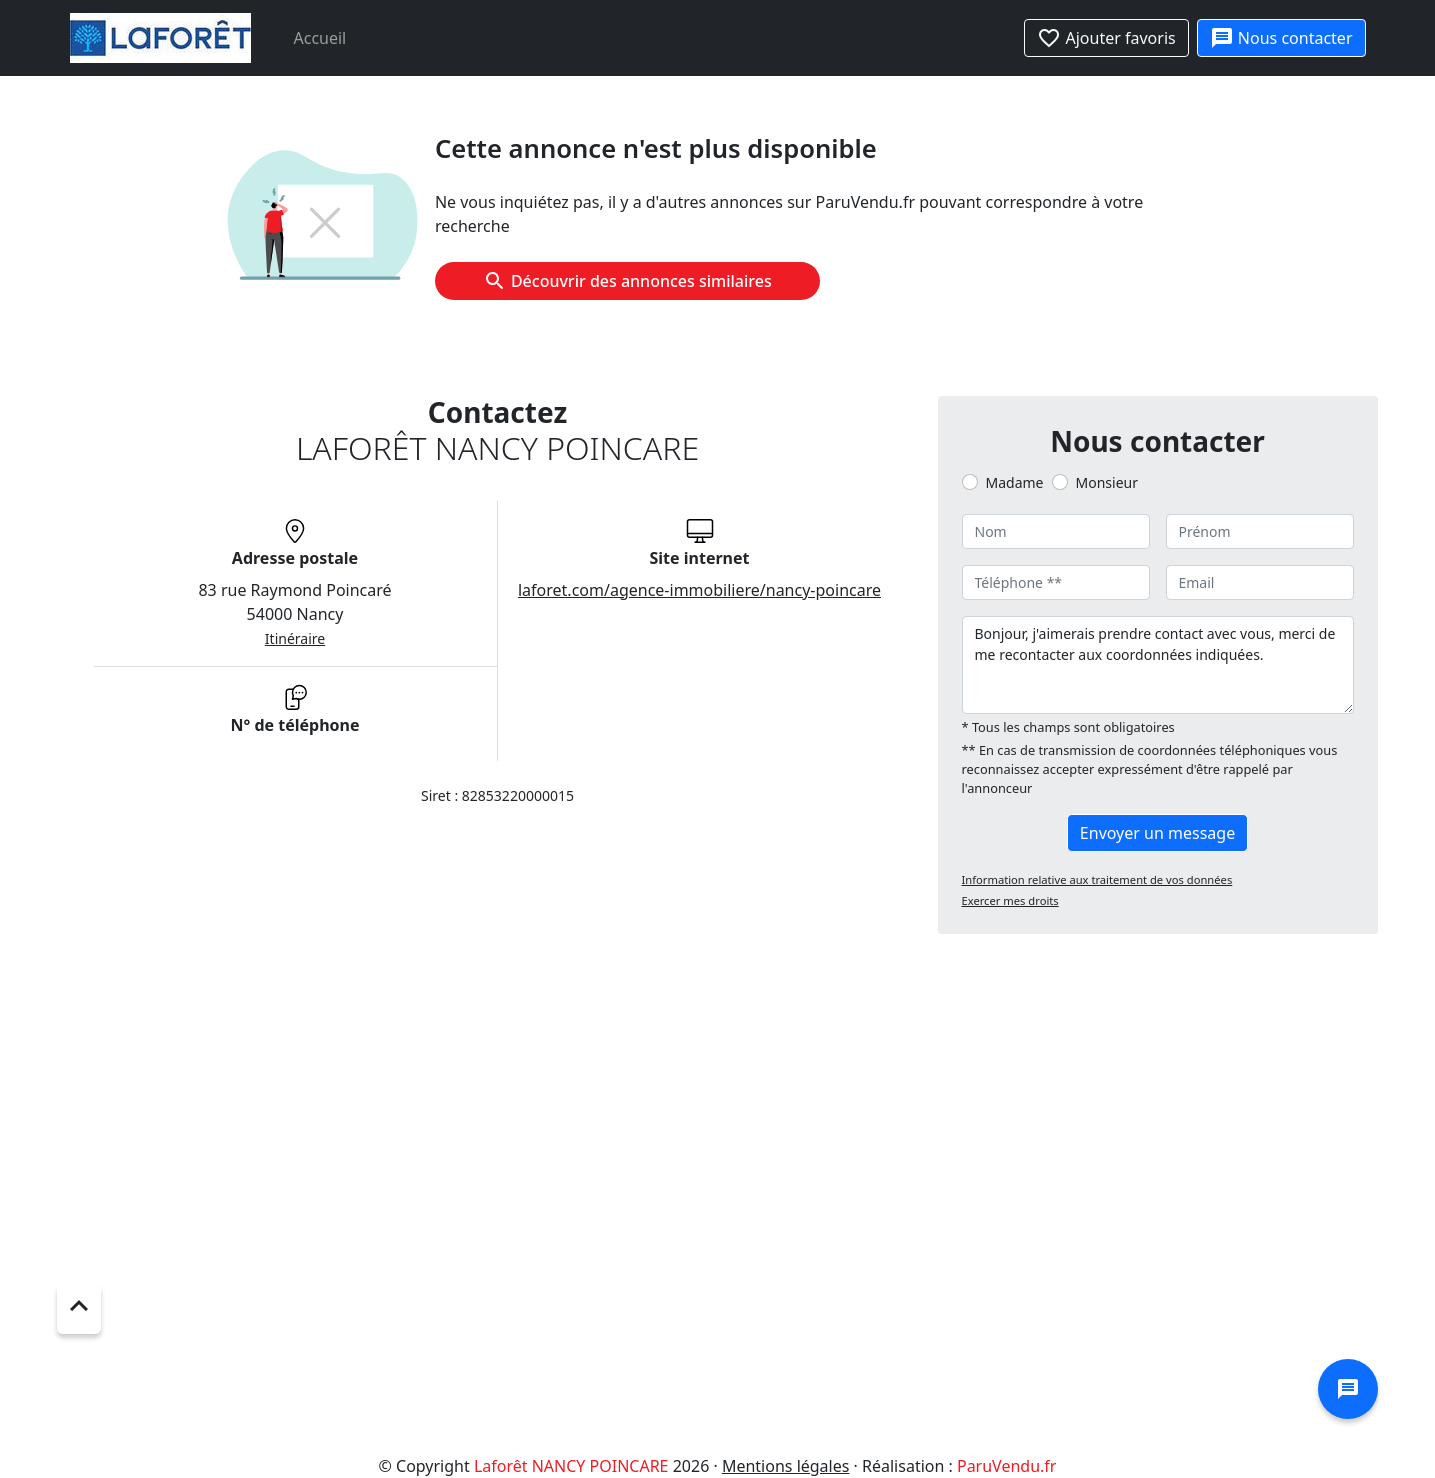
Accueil (320, 38)
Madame (1015, 482)
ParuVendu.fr (1006, 1466)
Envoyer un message (1157, 833)
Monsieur (1107, 482)
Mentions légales (786, 1466)
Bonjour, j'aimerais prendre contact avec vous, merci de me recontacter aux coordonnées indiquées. (1158, 665)
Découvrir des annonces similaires (627, 281)
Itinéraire (295, 638)
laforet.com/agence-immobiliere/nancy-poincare (699, 590)
